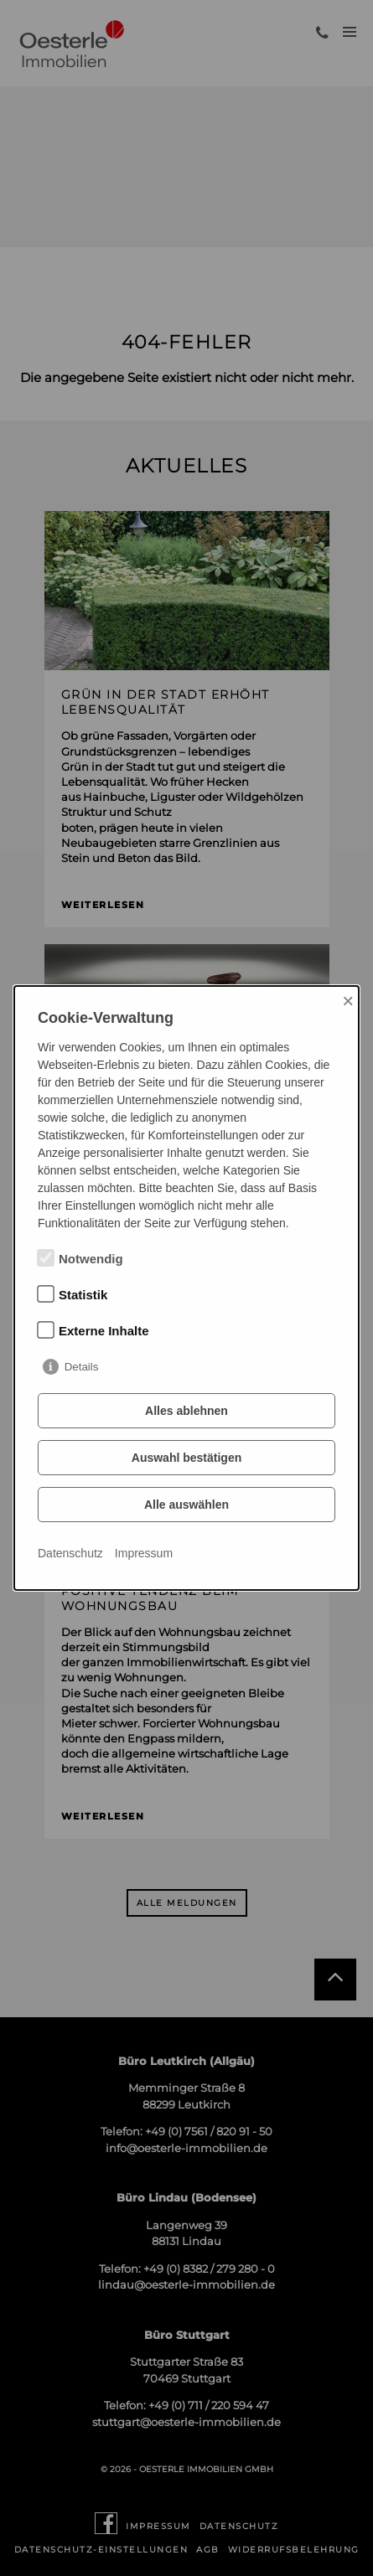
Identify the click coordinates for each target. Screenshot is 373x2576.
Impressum (144, 1553)
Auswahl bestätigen (186, 1457)
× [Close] (348, 1000)
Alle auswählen (186, 1504)
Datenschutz (70, 1553)
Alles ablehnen (186, 1410)
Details (82, 1366)
